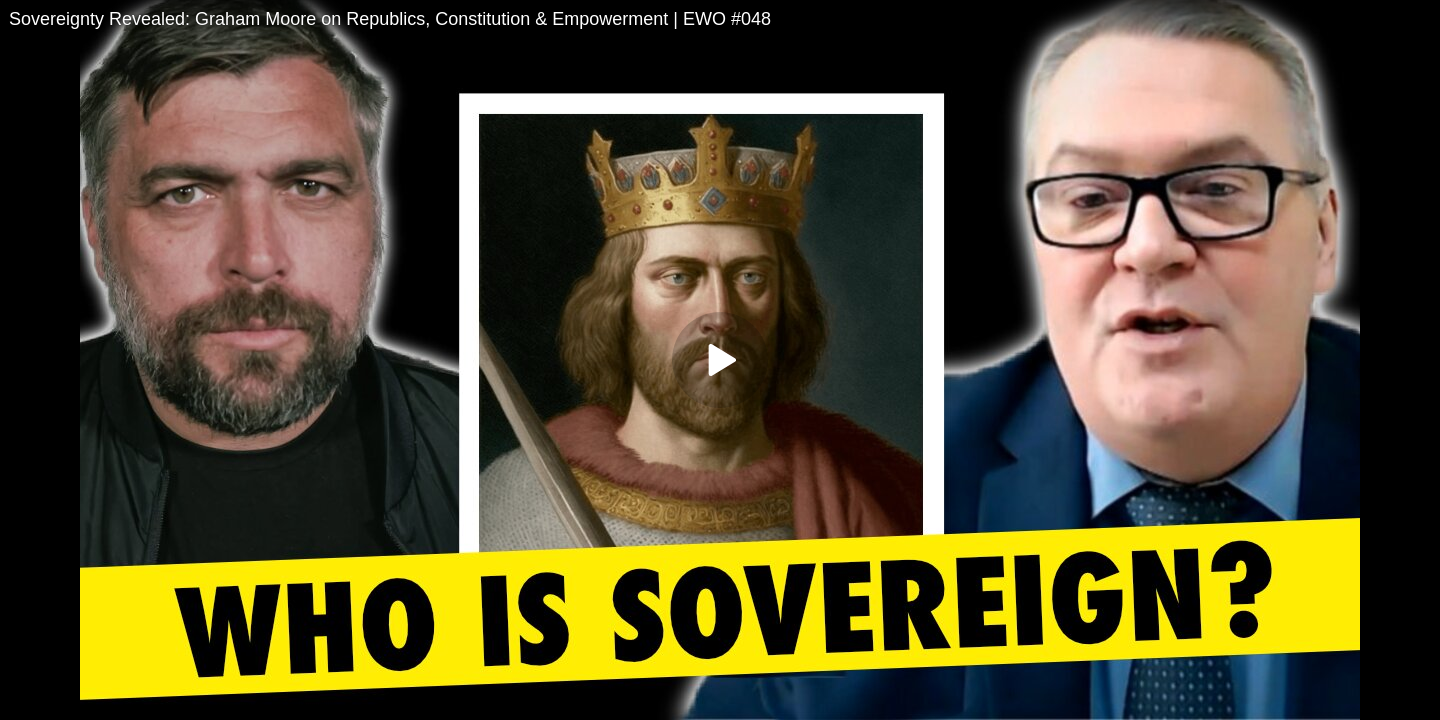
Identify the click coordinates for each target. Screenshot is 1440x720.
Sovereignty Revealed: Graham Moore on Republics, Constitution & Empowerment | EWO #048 (390, 19)
